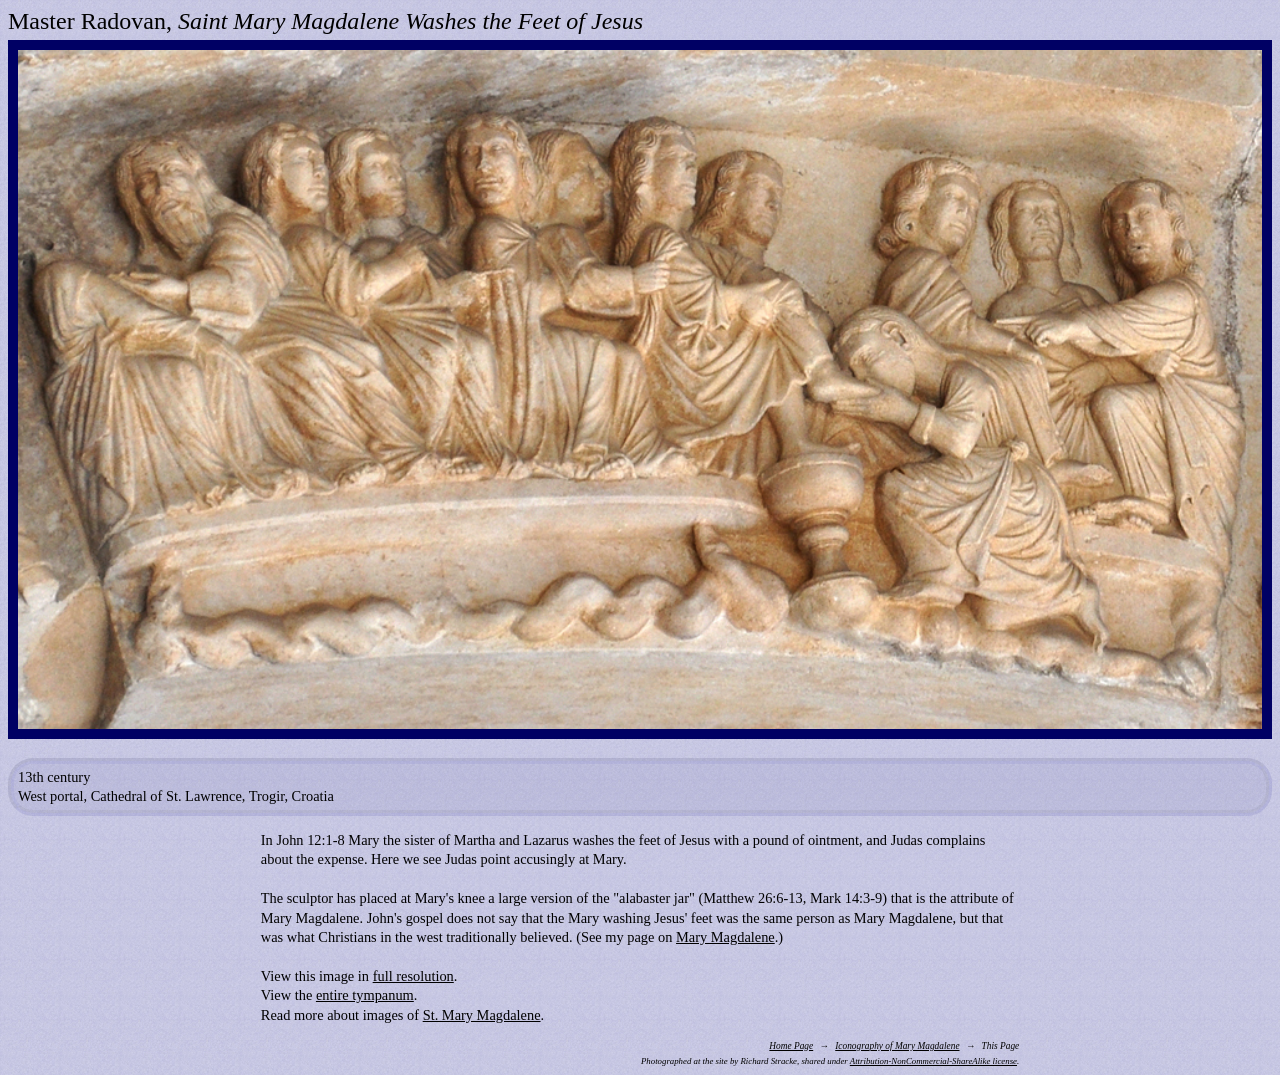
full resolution (413, 976)
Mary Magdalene (725, 937)
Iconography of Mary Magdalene (897, 1046)
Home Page (791, 1046)
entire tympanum (365, 995)
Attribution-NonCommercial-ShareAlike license (933, 1061)
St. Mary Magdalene (482, 1015)
